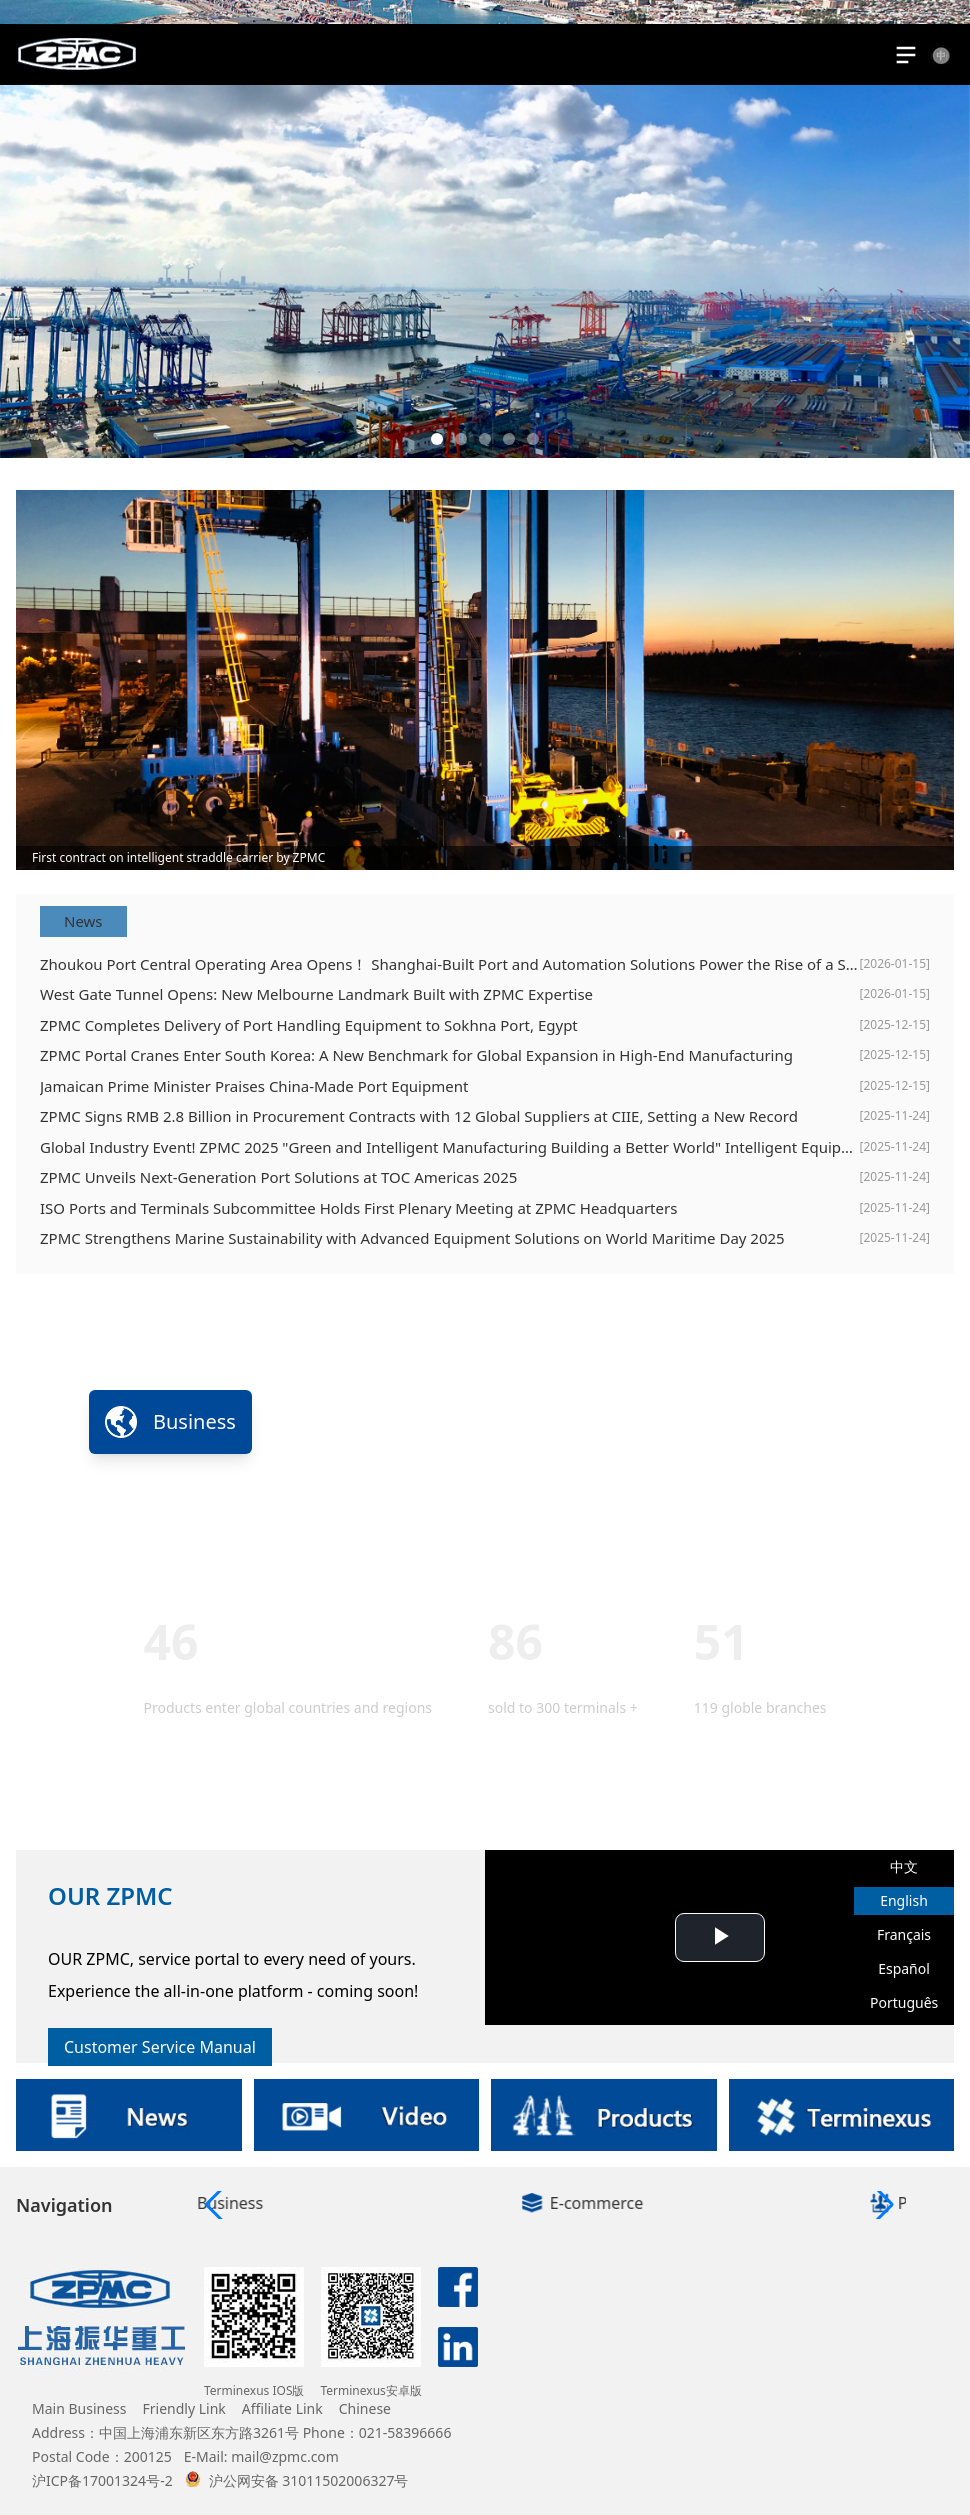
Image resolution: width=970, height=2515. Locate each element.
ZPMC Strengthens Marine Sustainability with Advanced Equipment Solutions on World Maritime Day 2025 (412, 1238)
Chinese (365, 2408)
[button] (437, 439)
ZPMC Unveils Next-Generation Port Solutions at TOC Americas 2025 (278, 1177)
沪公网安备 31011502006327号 (297, 2480)
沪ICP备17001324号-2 (102, 2480)
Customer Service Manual (160, 2047)
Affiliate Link (282, 2408)
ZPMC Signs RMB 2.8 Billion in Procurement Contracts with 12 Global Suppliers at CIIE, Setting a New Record (419, 1116)
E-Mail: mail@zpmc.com (261, 2456)
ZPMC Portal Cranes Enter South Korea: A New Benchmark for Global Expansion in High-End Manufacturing (416, 1055)
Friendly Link (184, 2408)
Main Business (79, 2408)
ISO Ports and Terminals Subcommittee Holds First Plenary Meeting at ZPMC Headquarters (358, 1208)
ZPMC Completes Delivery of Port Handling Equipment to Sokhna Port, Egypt (309, 1025)
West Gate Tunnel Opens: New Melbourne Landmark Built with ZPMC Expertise (316, 994)
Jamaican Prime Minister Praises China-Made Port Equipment (254, 1086)
